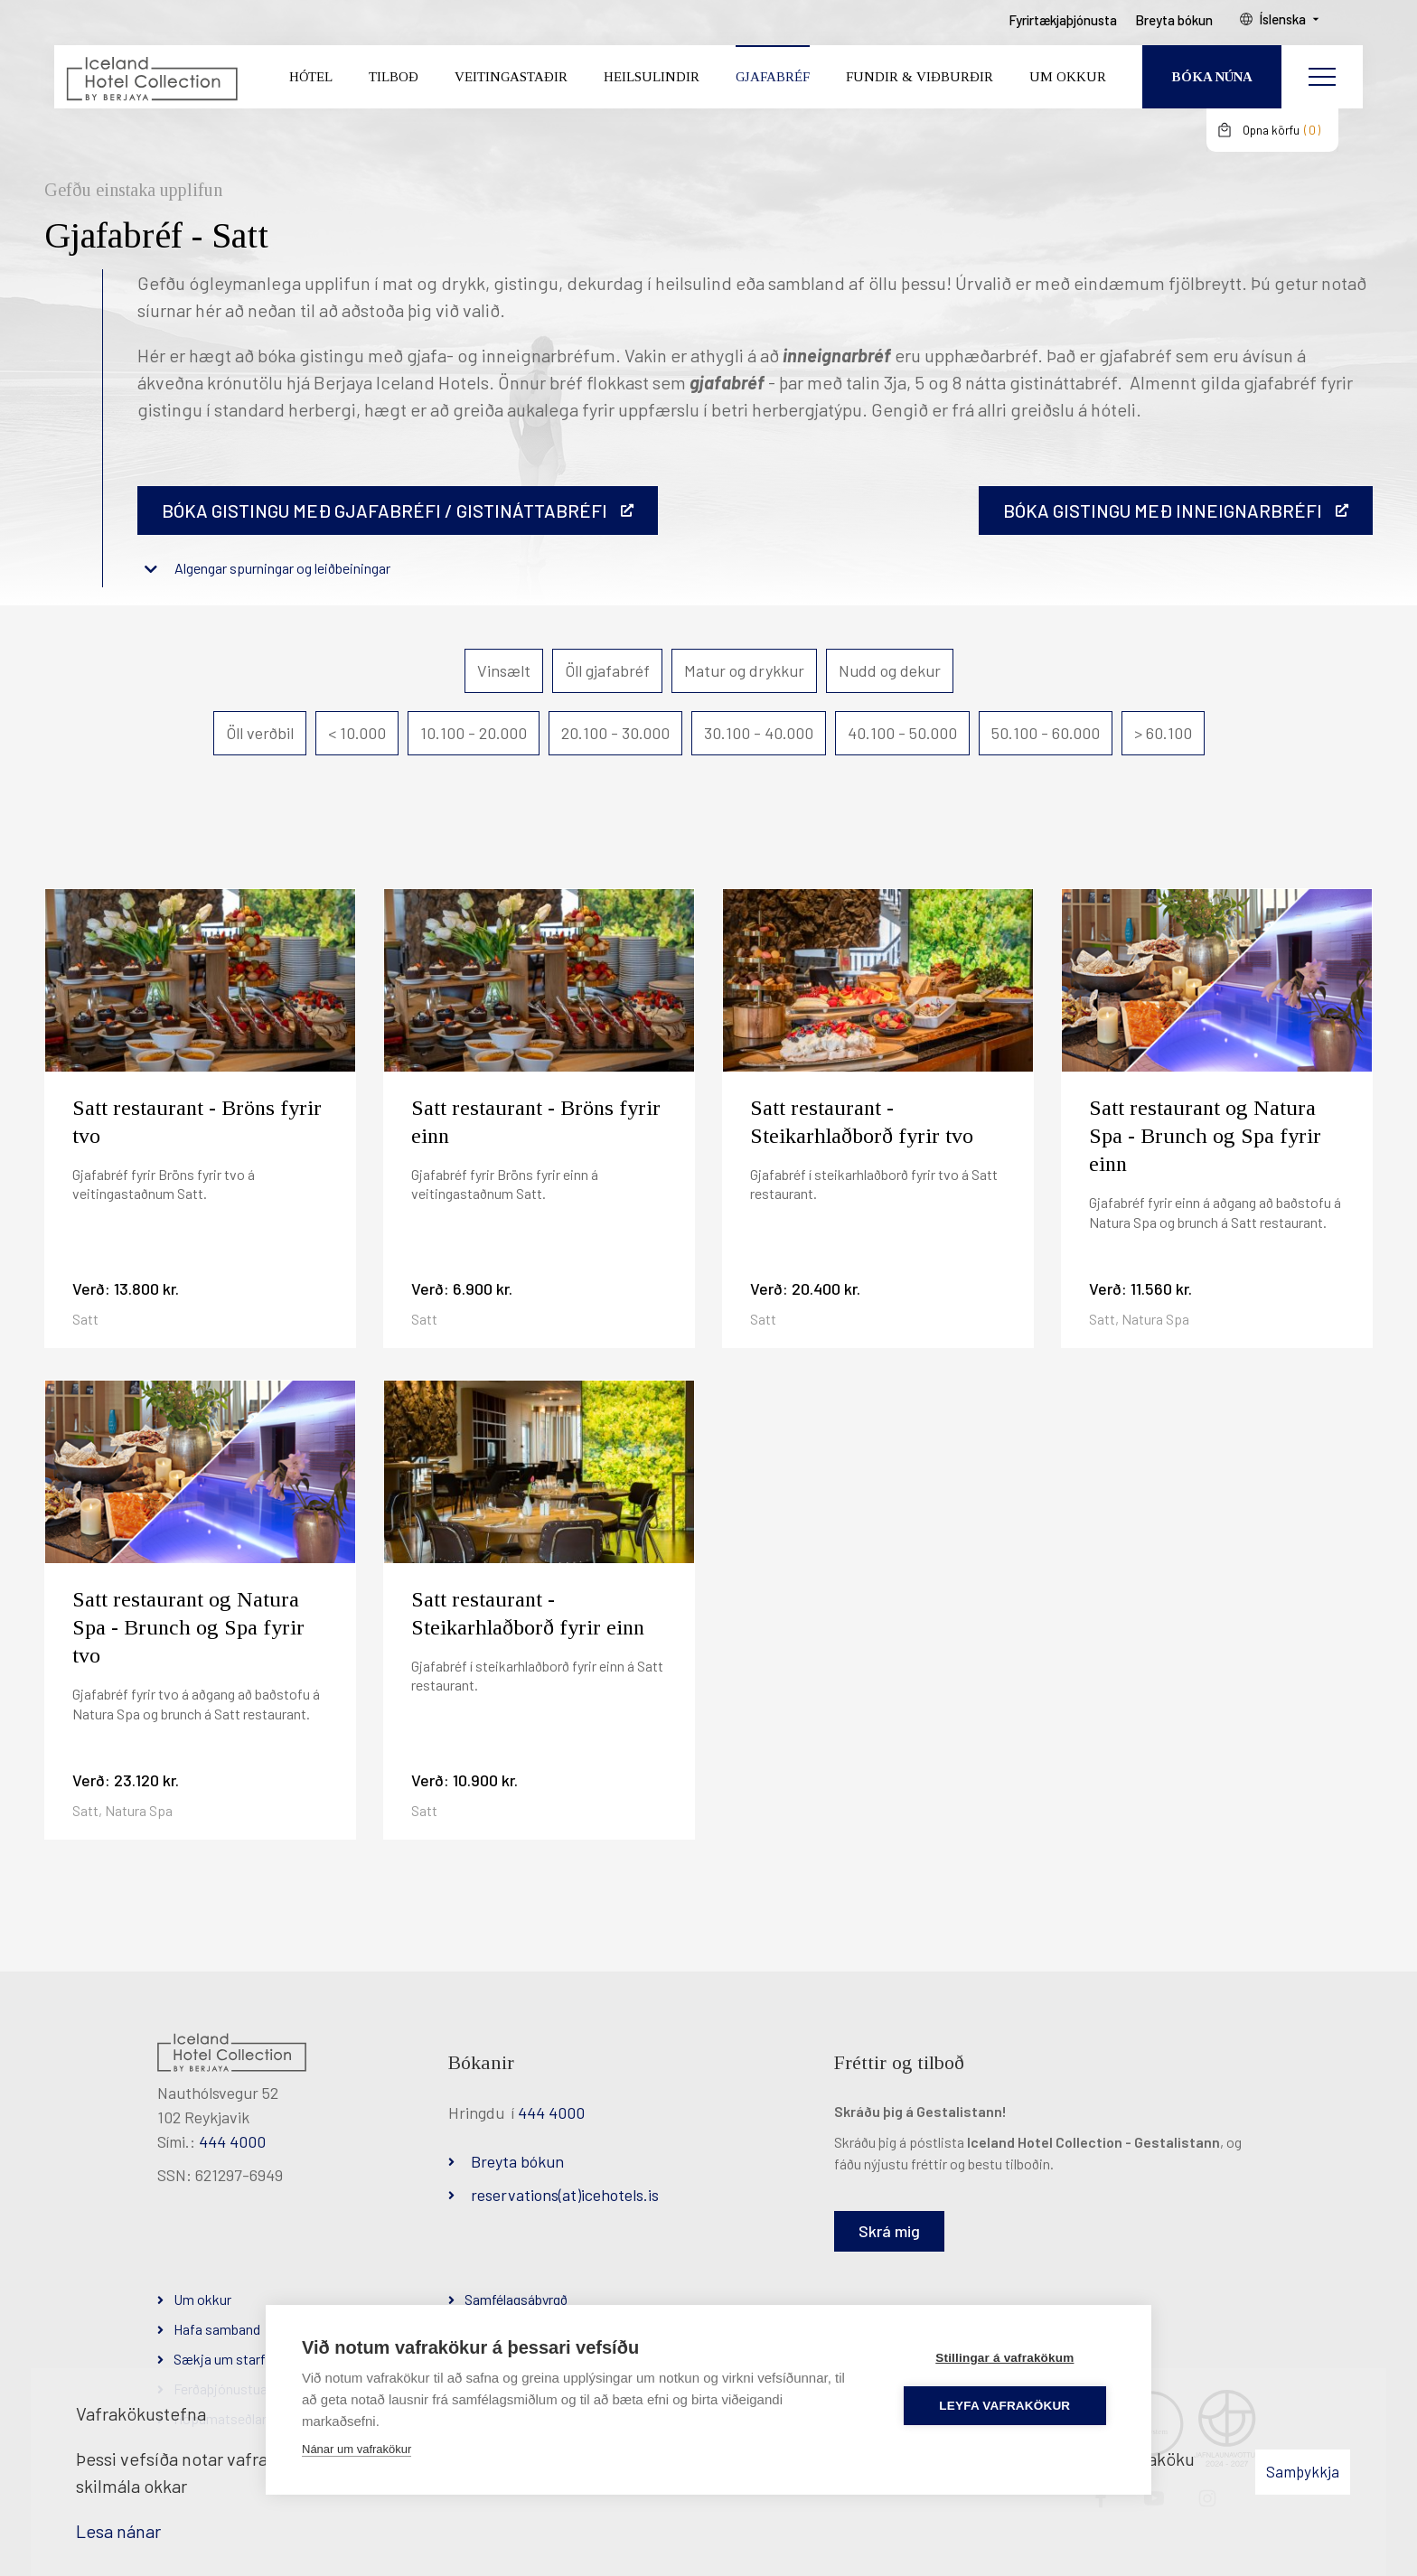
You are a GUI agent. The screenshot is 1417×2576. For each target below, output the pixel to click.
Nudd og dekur (890, 670)
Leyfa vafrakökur (1008, 2405)
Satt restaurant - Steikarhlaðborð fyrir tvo (861, 1121)
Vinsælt (503, 670)
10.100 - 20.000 (473, 733)
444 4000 (232, 2141)
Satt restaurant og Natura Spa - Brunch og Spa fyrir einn (1205, 1136)
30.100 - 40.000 (758, 733)
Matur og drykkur (744, 670)
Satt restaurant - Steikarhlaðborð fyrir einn (527, 1613)
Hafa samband (217, 2328)
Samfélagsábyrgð (516, 2299)
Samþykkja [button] (1302, 2471)
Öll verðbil (260, 733)
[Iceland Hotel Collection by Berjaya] (149, 86)
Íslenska (1298, 28)
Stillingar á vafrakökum (1007, 2358)
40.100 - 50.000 (902, 733)
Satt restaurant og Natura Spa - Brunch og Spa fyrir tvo (188, 1627)
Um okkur (202, 2299)
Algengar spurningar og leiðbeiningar (282, 567)
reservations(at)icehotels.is (565, 2195)
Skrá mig (889, 2231)
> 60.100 (1163, 733)
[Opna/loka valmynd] (1322, 85)
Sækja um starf (220, 2358)
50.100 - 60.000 (1045, 733)
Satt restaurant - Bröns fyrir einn (536, 1121)
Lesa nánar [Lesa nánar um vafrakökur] (118, 2531)
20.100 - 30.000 (615, 733)
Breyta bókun (517, 2161)
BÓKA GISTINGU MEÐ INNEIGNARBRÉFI (1162, 510)
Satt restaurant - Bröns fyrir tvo (197, 1121)
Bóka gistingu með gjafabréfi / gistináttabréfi (384, 510)
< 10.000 (357, 733)
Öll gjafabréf (607, 670)
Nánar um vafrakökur (356, 2449)
